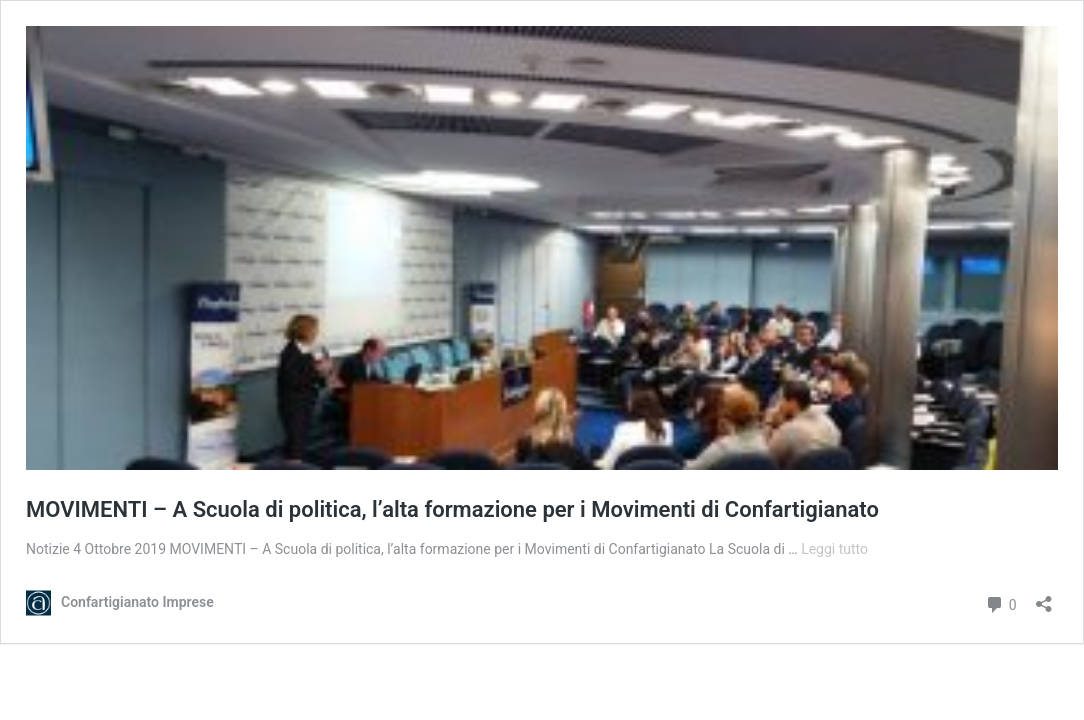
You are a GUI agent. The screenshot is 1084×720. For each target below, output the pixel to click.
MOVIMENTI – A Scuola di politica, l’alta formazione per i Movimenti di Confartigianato (452, 509)
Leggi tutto (834, 549)
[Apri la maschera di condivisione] (1044, 597)
